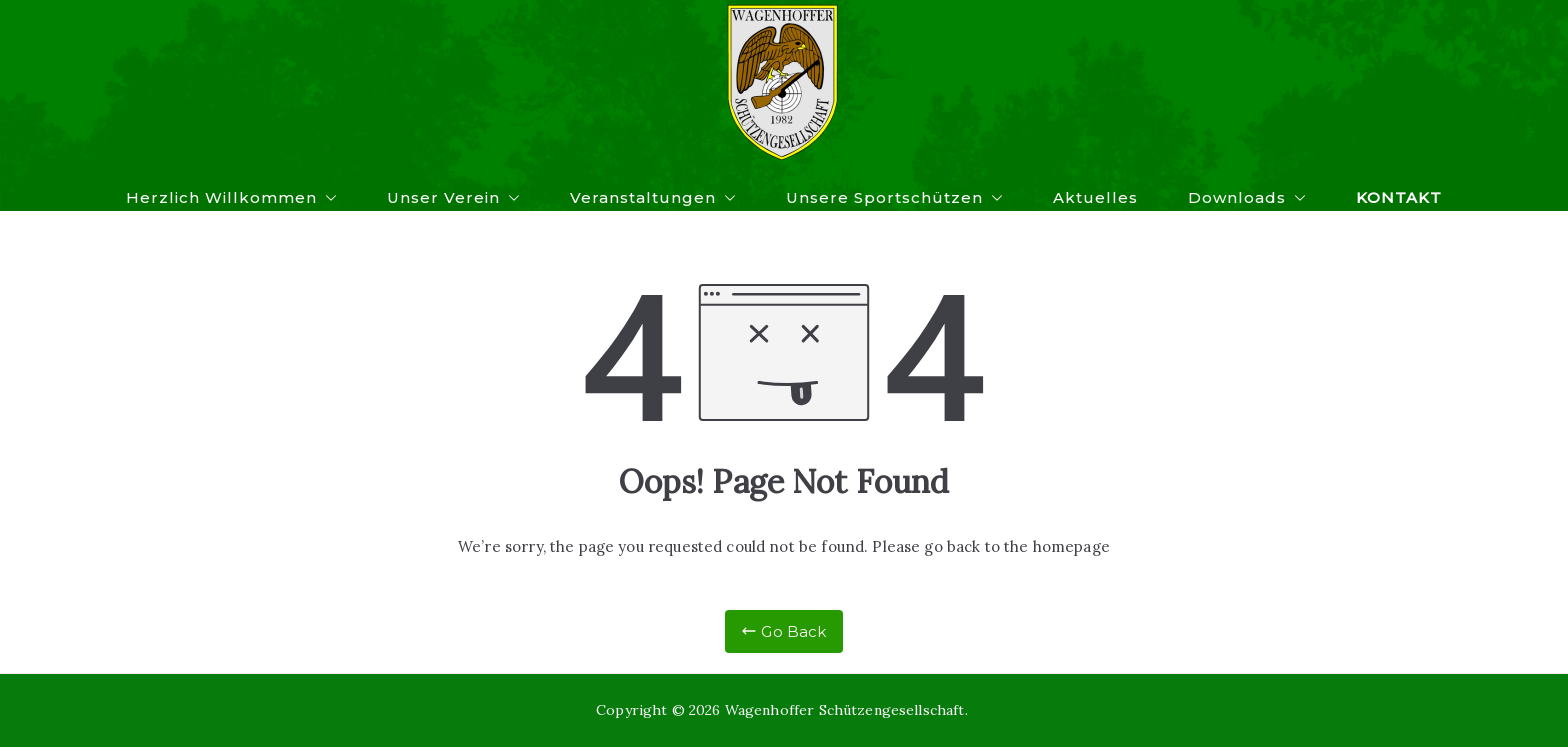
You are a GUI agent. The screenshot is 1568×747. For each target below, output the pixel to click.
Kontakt (1399, 197)
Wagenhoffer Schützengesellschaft (845, 710)
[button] (327, 197)
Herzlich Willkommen (231, 197)
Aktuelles (1095, 197)
